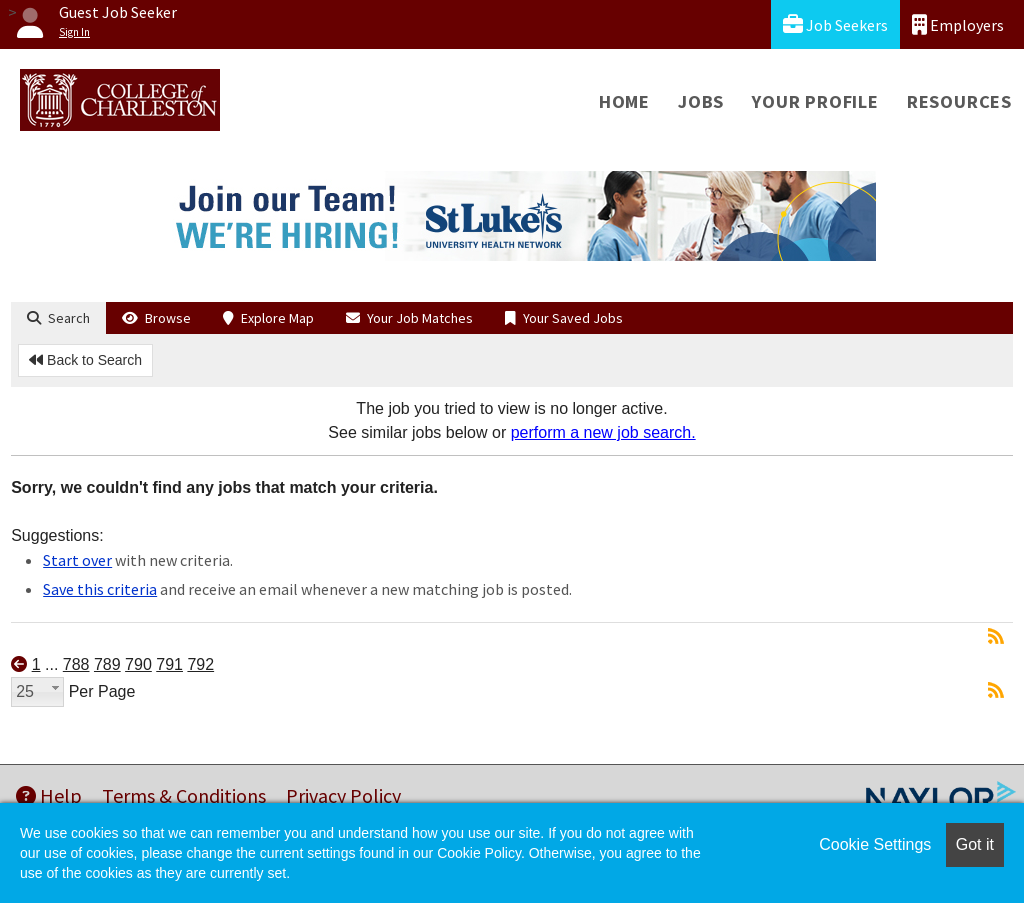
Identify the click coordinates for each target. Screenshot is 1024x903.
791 (169, 664)
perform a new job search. (603, 432)
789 (107, 664)
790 (138, 664)
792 (200, 664)
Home (624, 101)
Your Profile (815, 101)
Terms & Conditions (184, 795)
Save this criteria (100, 589)
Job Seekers (835, 24)
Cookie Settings (875, 844)
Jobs (701, 101)
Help (49, 795)
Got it (975, 844)
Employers (958, 24)
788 (76, 664)
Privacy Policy (343, 795)
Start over (77, 560)
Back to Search (85, 360)
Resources (959, 101)
